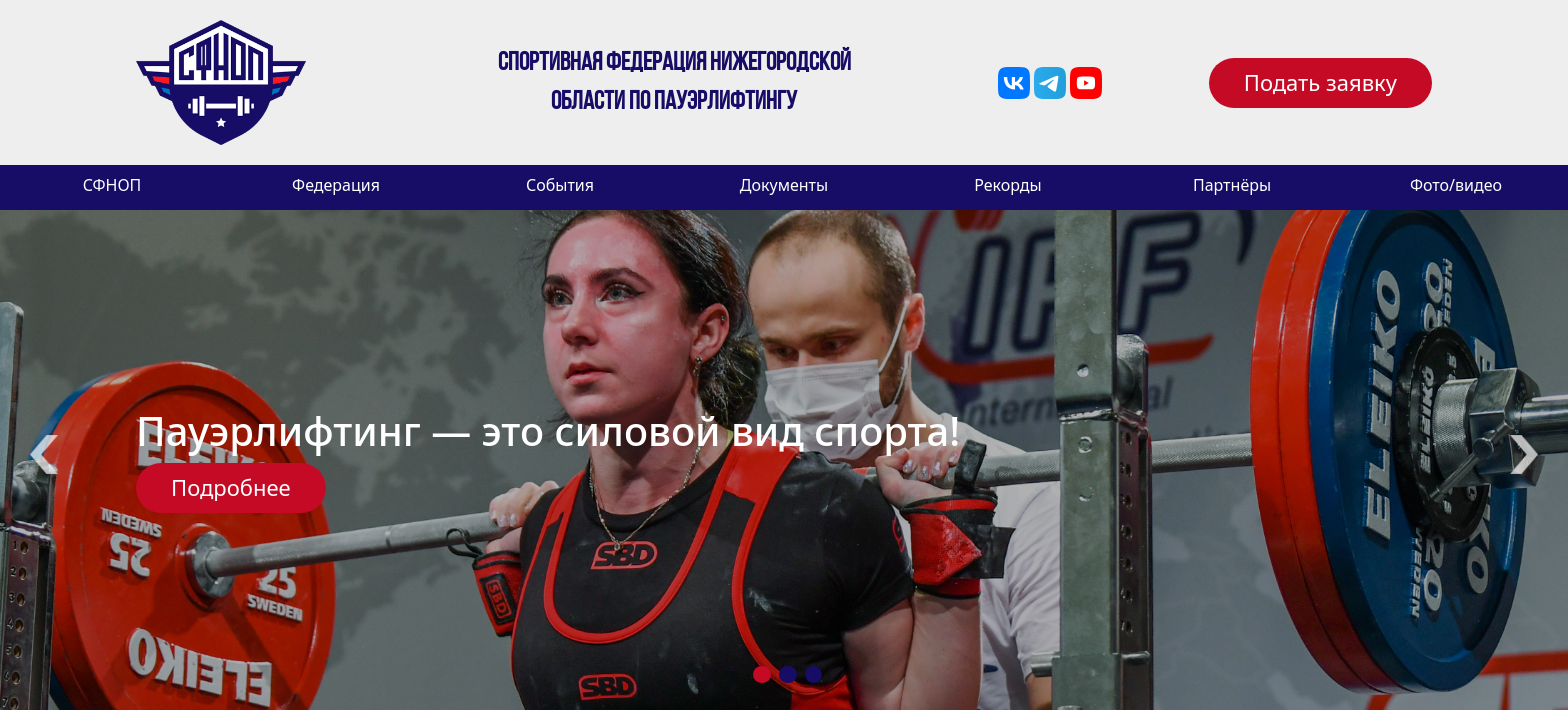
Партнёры (1232, 185)
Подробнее (231, 487)
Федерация (336, 185)
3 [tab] (814, 674)
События (560, 185)
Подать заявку (1320, 82)
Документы (784, 185)
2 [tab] (788, 674)
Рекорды (1007, 185)
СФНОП (112, 185)
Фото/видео (1456, 185)
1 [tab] (762, 674)
